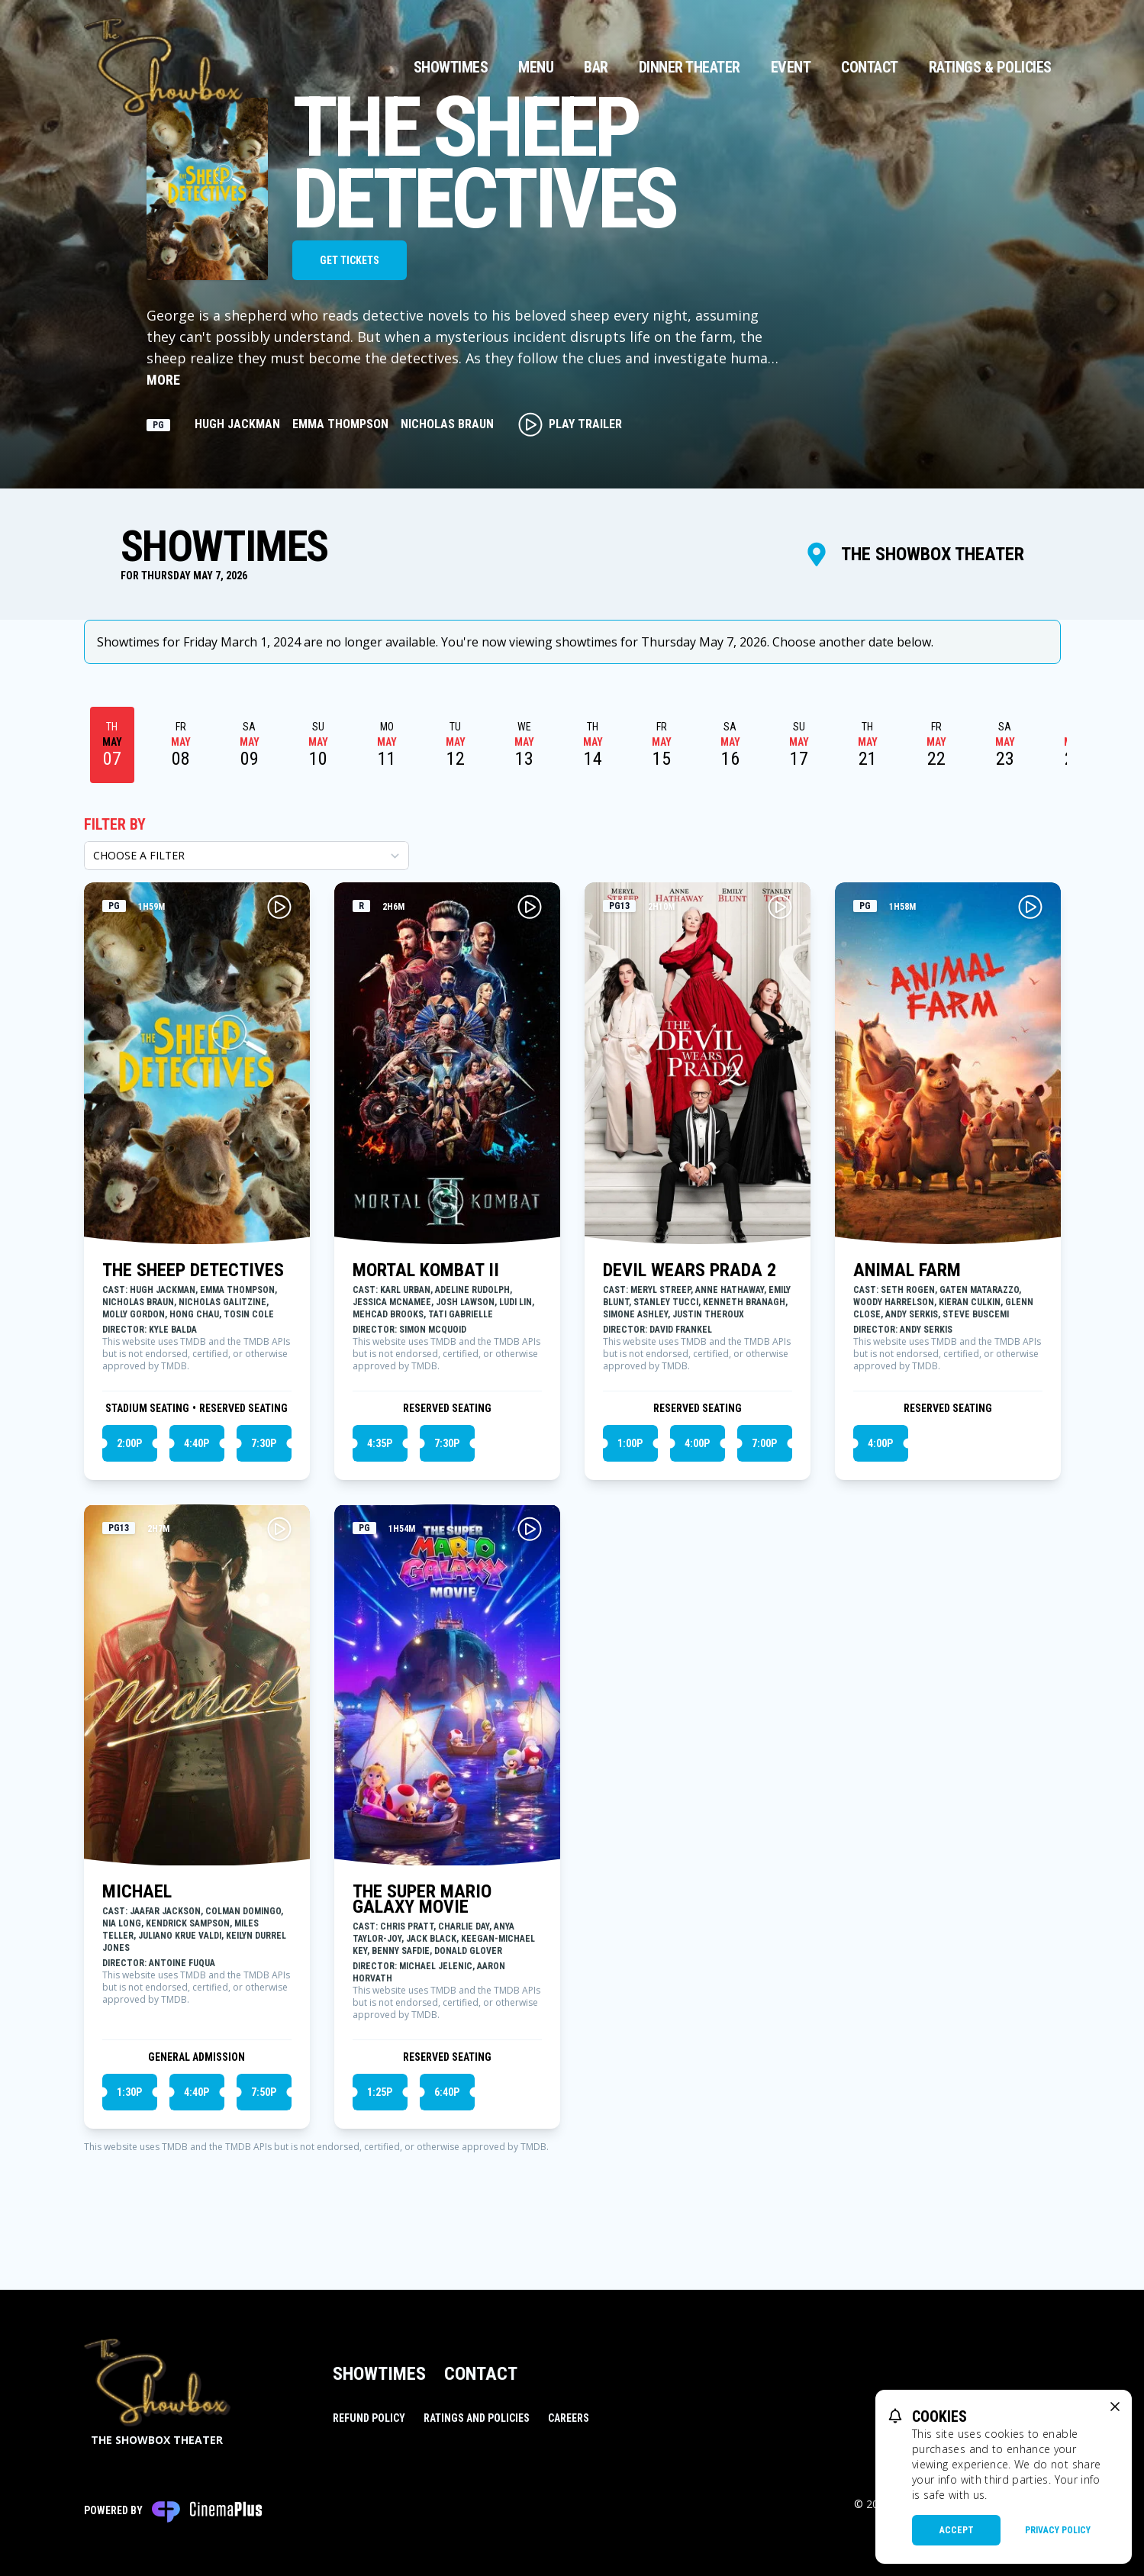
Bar (596, 67)
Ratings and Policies (477, 2418)
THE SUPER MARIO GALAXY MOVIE (422, 1899)
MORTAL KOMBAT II (426, 1270)
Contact (869, 67)
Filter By (115, 824)
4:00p (697, 1443)
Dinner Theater (689, 67)
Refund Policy (369, 2418)
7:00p (764, 1443)
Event (791, 67)
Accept (956, 2530)
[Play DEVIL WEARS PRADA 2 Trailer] (780, 907)
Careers (568, 2418)
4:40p (196, 1443)
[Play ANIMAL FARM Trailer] (1030, 907)
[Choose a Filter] (247, 855)
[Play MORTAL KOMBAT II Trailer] (529, 907)
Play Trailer (570, 424)
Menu (535, 67)
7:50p (263, 2092)
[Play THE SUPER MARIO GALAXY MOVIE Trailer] (529, 1529)
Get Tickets (349, 260)
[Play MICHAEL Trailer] (279, 1529)
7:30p (263, 1443)
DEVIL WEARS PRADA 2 (689, 1270)
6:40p (446, 2092)
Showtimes (451, 67)
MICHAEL (137, 1891)
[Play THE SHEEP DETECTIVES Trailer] (279, 907)
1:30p (129, 2092)
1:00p (630, 1443)
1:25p (379, 2092)
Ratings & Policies (990, 67)
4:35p (379, 1443)
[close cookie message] (1115, 2406)
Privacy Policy (1058, 2530)
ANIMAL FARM (907, 1270)
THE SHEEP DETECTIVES (193, 1270)
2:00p (129, 1443)
